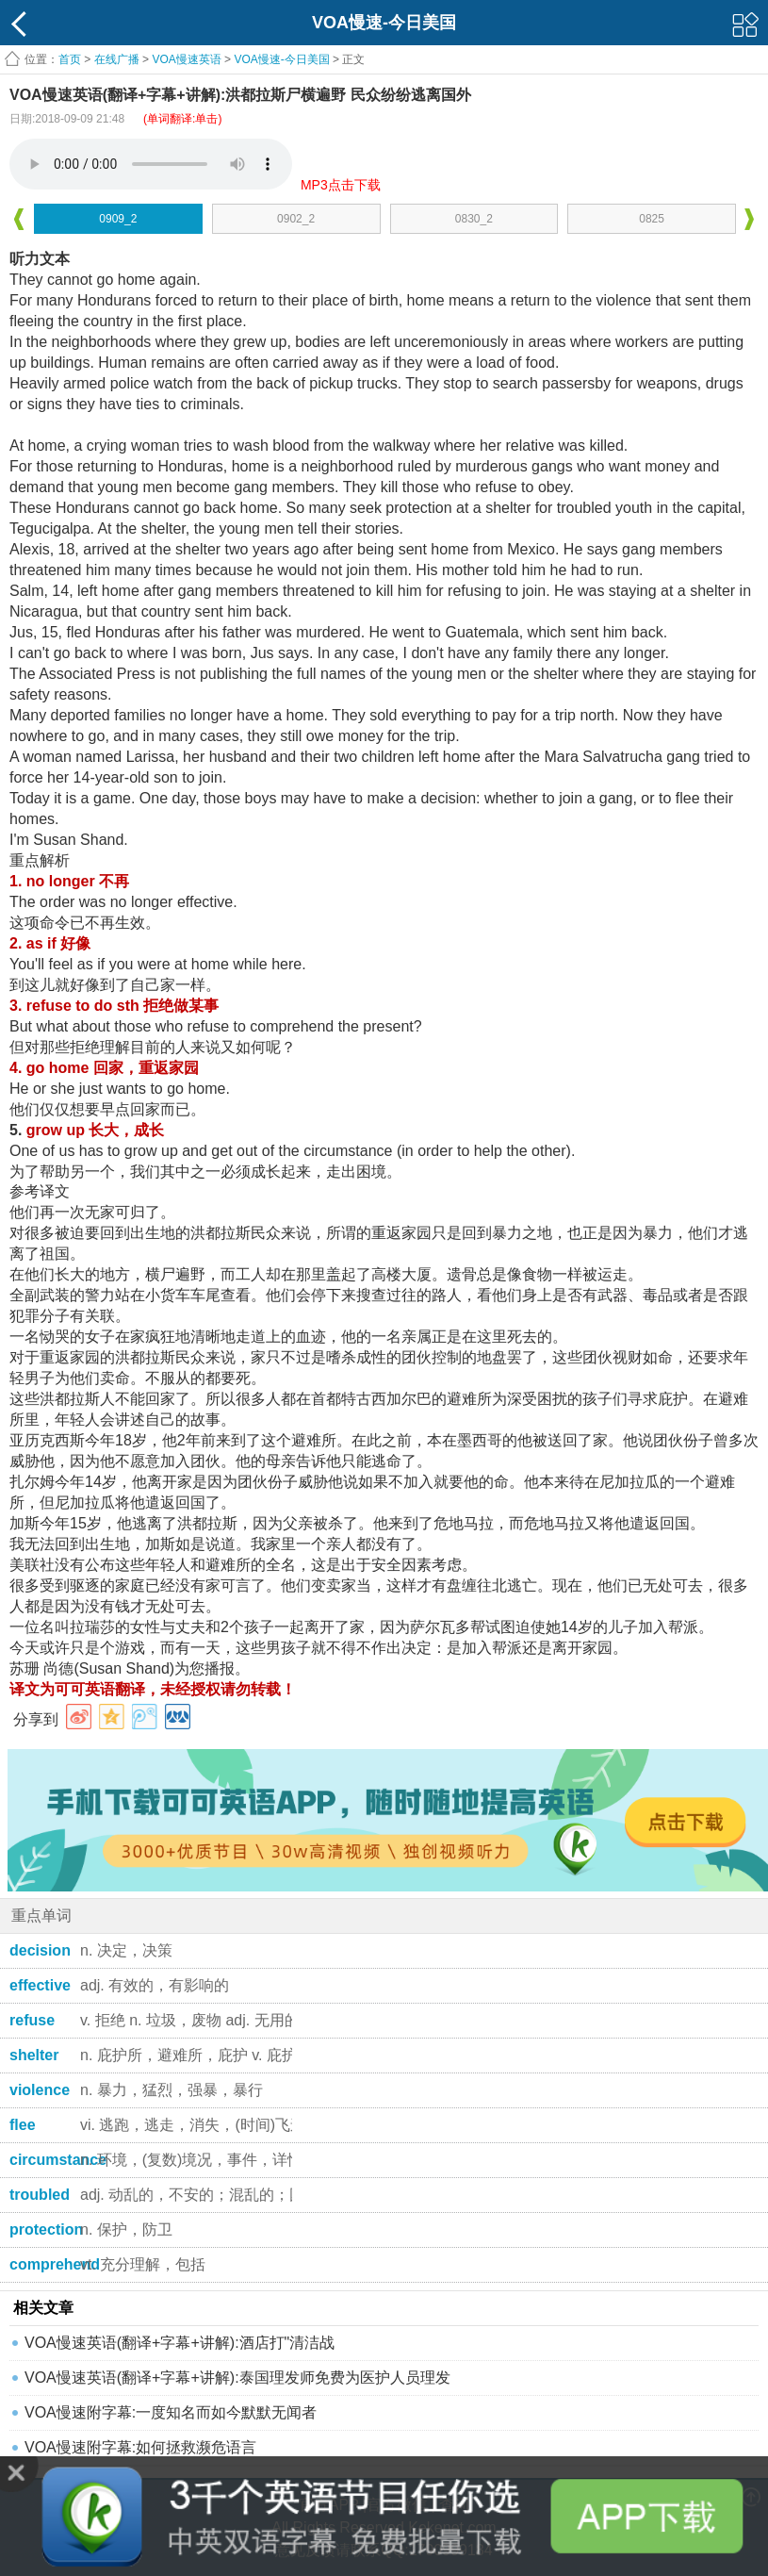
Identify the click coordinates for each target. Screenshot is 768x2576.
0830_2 (474, 218)
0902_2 (296, 218)
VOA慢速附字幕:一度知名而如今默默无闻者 (171, 2412)
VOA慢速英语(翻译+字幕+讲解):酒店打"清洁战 (180, 2343)
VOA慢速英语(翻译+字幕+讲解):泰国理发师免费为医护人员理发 (237, 2378)
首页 (69, 59)
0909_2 (118, 218)
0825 (651, 218)
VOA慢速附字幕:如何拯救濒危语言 (140, 2447)
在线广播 (116, 59)
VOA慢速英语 (186, 59)
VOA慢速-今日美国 (281, 59)
